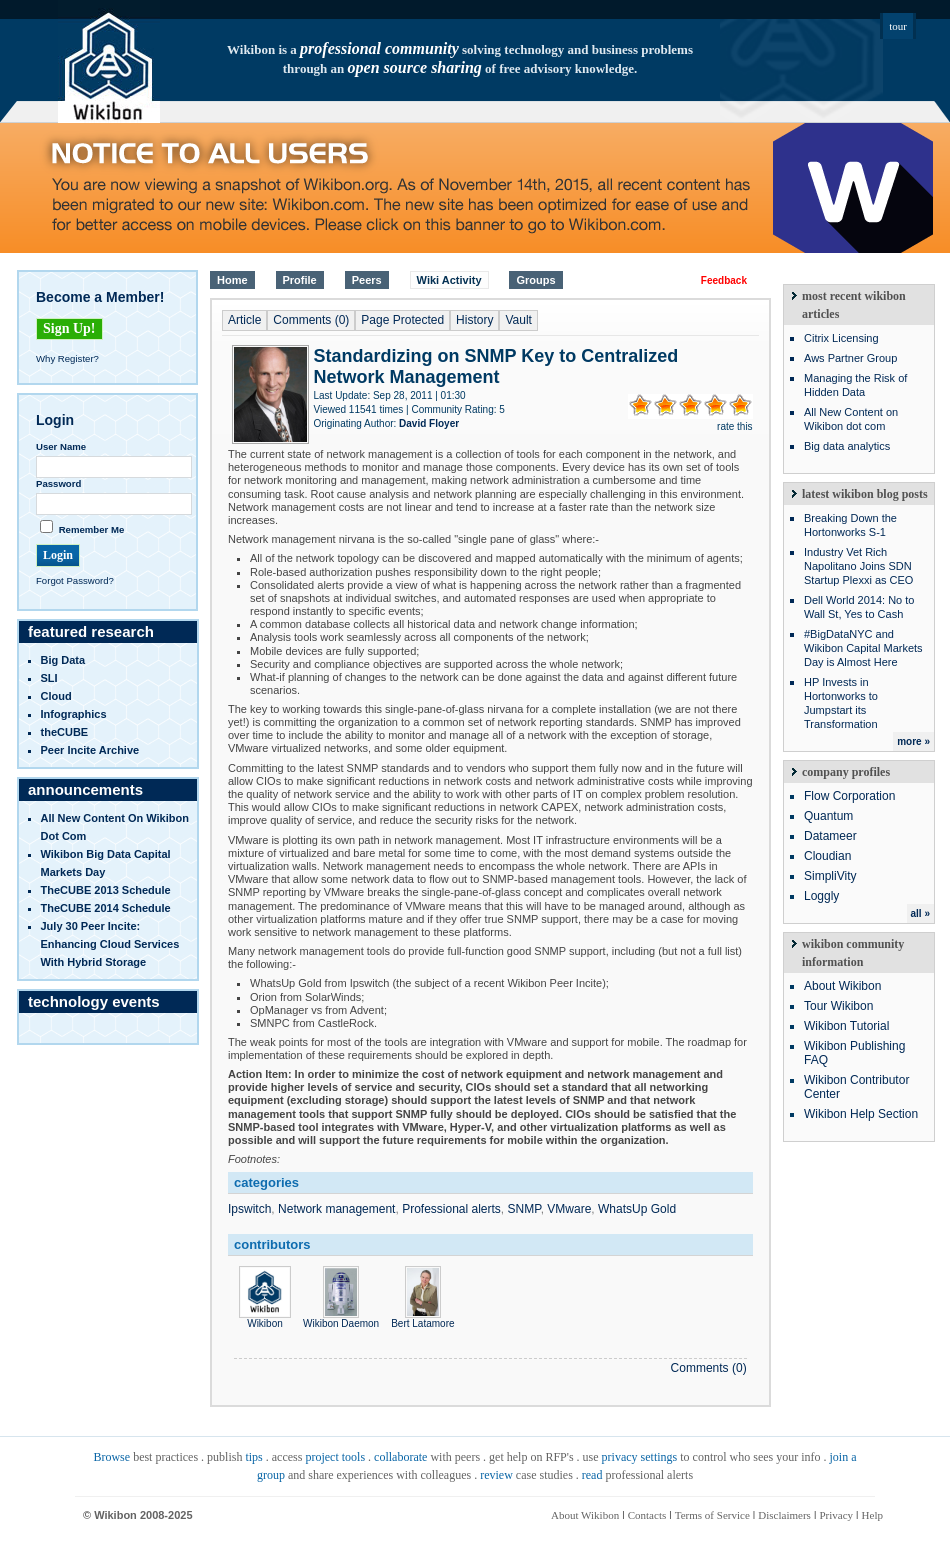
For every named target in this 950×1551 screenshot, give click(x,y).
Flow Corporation (849, 796)
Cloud (56, 696)
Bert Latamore (422, 1318)
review (496, 1475)
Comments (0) (311, 320)
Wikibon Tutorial (846, 1026)
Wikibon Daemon (341, 1318)
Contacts (647, 1515)
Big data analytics (847, 446)
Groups (535, 280)
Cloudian (827, 856)
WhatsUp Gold (637, 1209)
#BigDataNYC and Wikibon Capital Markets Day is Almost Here (863, 648)
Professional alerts (451, 1209)
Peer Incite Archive (90, 750)
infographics (74, 714)
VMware (569, 1209)
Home (232, 280)
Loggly (821, 896)
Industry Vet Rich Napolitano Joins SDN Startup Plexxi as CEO (858, 566)
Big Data (63, 660)
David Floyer (429, 423)
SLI (49, 678)
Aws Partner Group (850, 358)
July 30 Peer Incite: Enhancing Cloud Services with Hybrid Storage (110, 944)
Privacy (836, 1515)
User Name (61, 446)
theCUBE (65, 732)
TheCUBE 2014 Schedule (106, 908)
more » (913, 741)
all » (920, 913)
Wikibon (265, 1318)
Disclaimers (784, 1515)
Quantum (828, 816)
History (474, 320)
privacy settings (640, 1457)
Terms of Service (712, 1515)
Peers (367, 280)
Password (58, 483)
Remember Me (92, 529)
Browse (111, 1457)
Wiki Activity (449, 280)
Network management (336, 1209)
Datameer (830, 836)
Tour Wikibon (838, 1006)
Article (244, 320)
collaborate (400, 1457)
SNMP (524, 1209)
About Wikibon (842, 986)
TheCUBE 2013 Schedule (106, 890)
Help (872, 1515)
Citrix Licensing (841, 338)
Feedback (724, 280)
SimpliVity (830, 876)
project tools (335, 1457)
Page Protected (402, 320)
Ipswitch (249, 1209)
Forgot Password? (75, 580)
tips (253, 1457)
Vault (518, 320)
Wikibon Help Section (861, 1114)
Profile (300, 280)
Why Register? (67, 358)
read (592, 1475)
